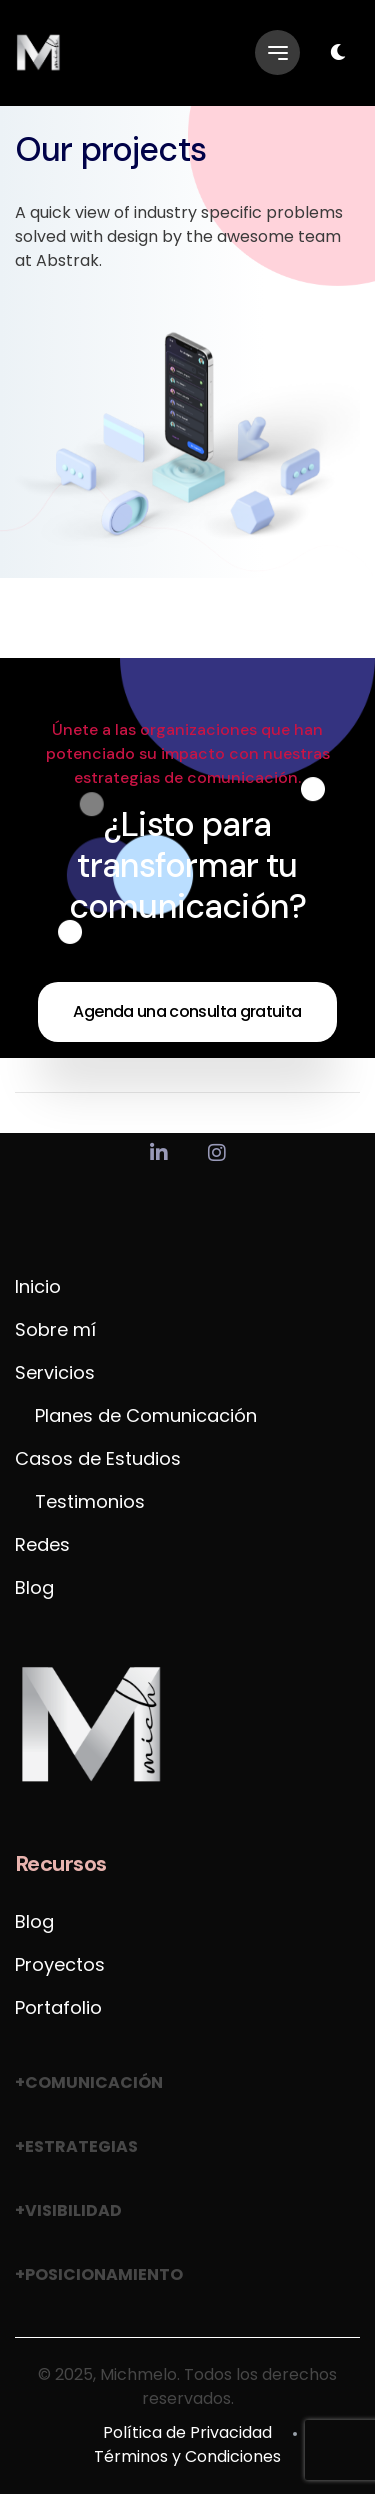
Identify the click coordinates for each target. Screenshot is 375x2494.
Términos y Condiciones (187, 2456)
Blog (34, 1587)
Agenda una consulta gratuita (187, 1011)
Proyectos (60, 1964)
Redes (42, 1544)
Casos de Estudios (98, 1458)
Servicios (55, 1372)
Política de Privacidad (187, 2432)
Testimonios (90, 1501)
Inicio (38, 1286)
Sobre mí (55, 1329)
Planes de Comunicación (146, 1415)
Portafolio (58, 2007)
